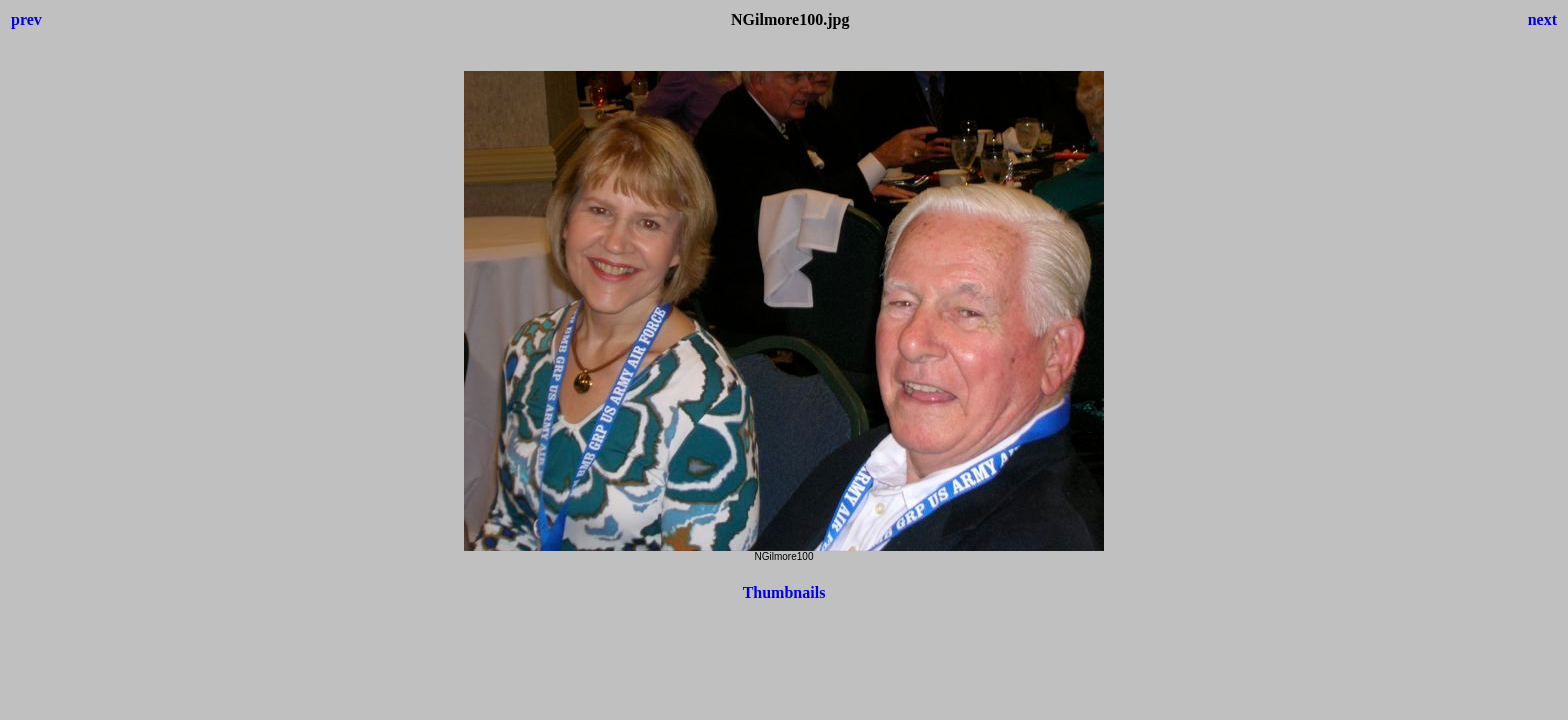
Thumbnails (784, 592)
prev (26, 19)
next (1542, 19)
